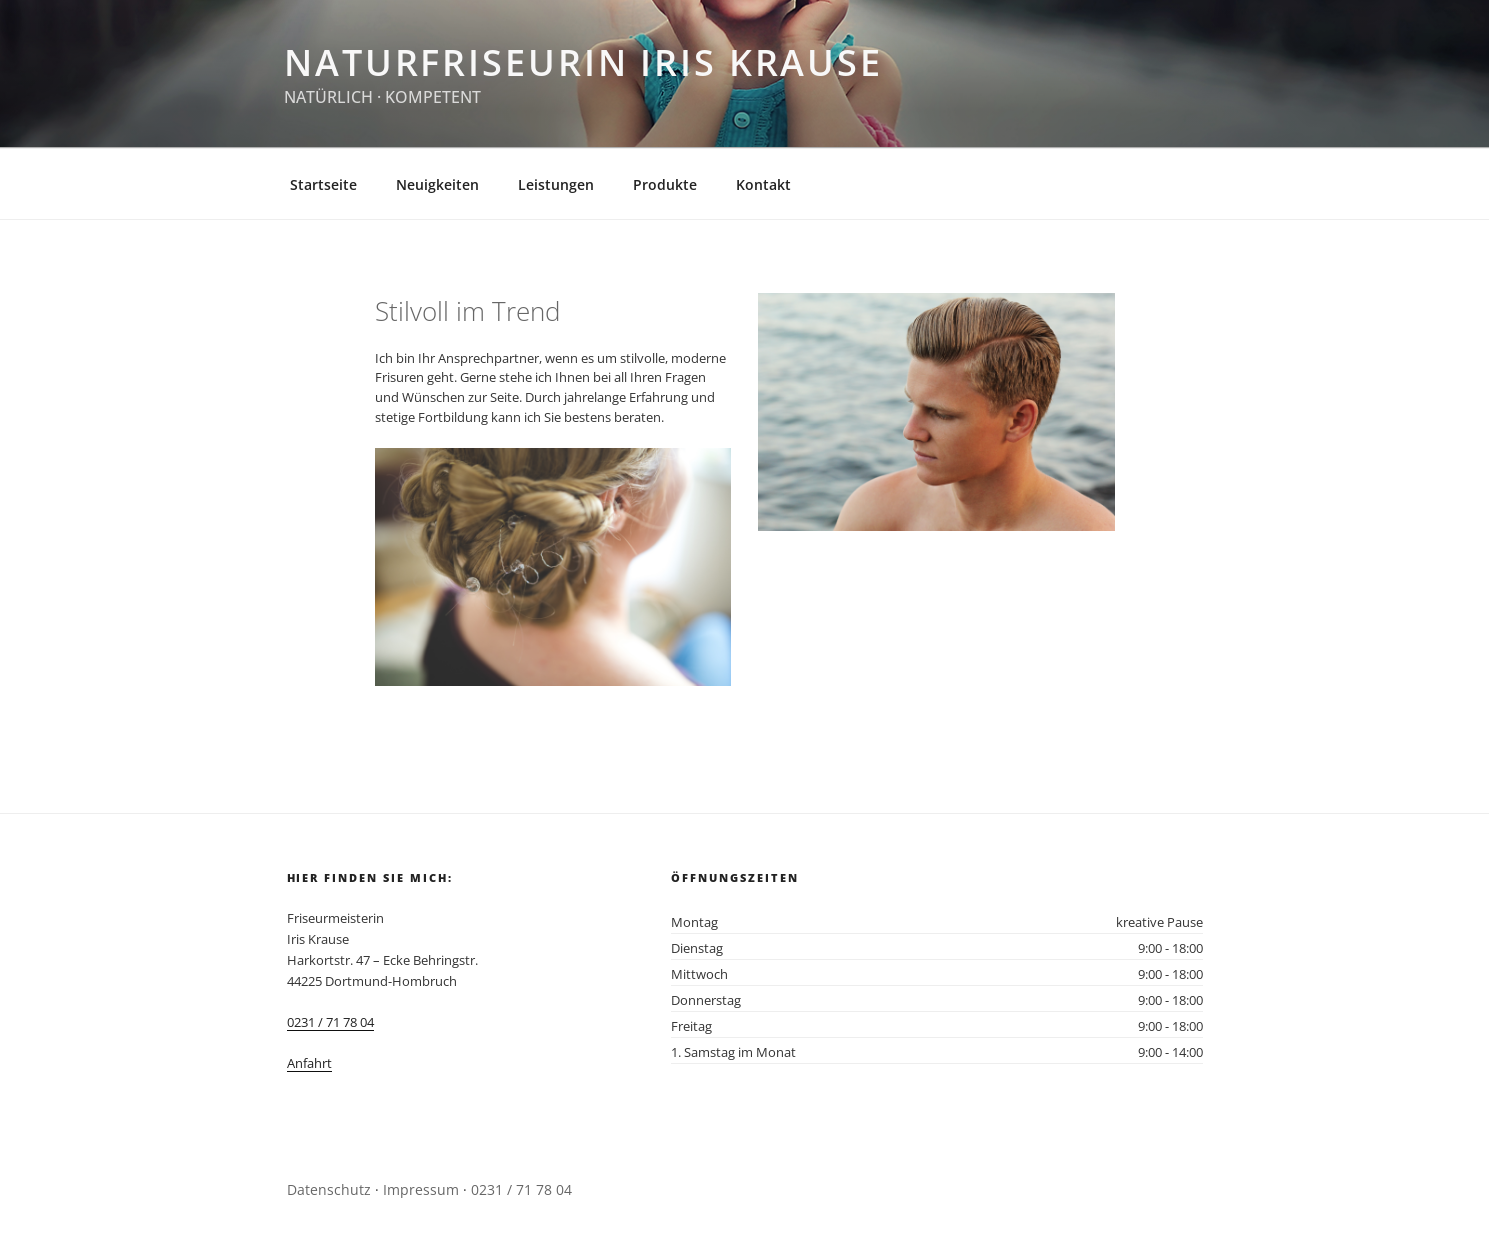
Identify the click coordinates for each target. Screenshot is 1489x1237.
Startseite (323, 184)
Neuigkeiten (437, 184)
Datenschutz (329, 1189)
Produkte (665, 184)
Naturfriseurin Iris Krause (583, 62)
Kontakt (763, 184)
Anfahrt (309, 1063)
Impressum (421, 1189)
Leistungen (556, 184)
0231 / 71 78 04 (330, 1022)
